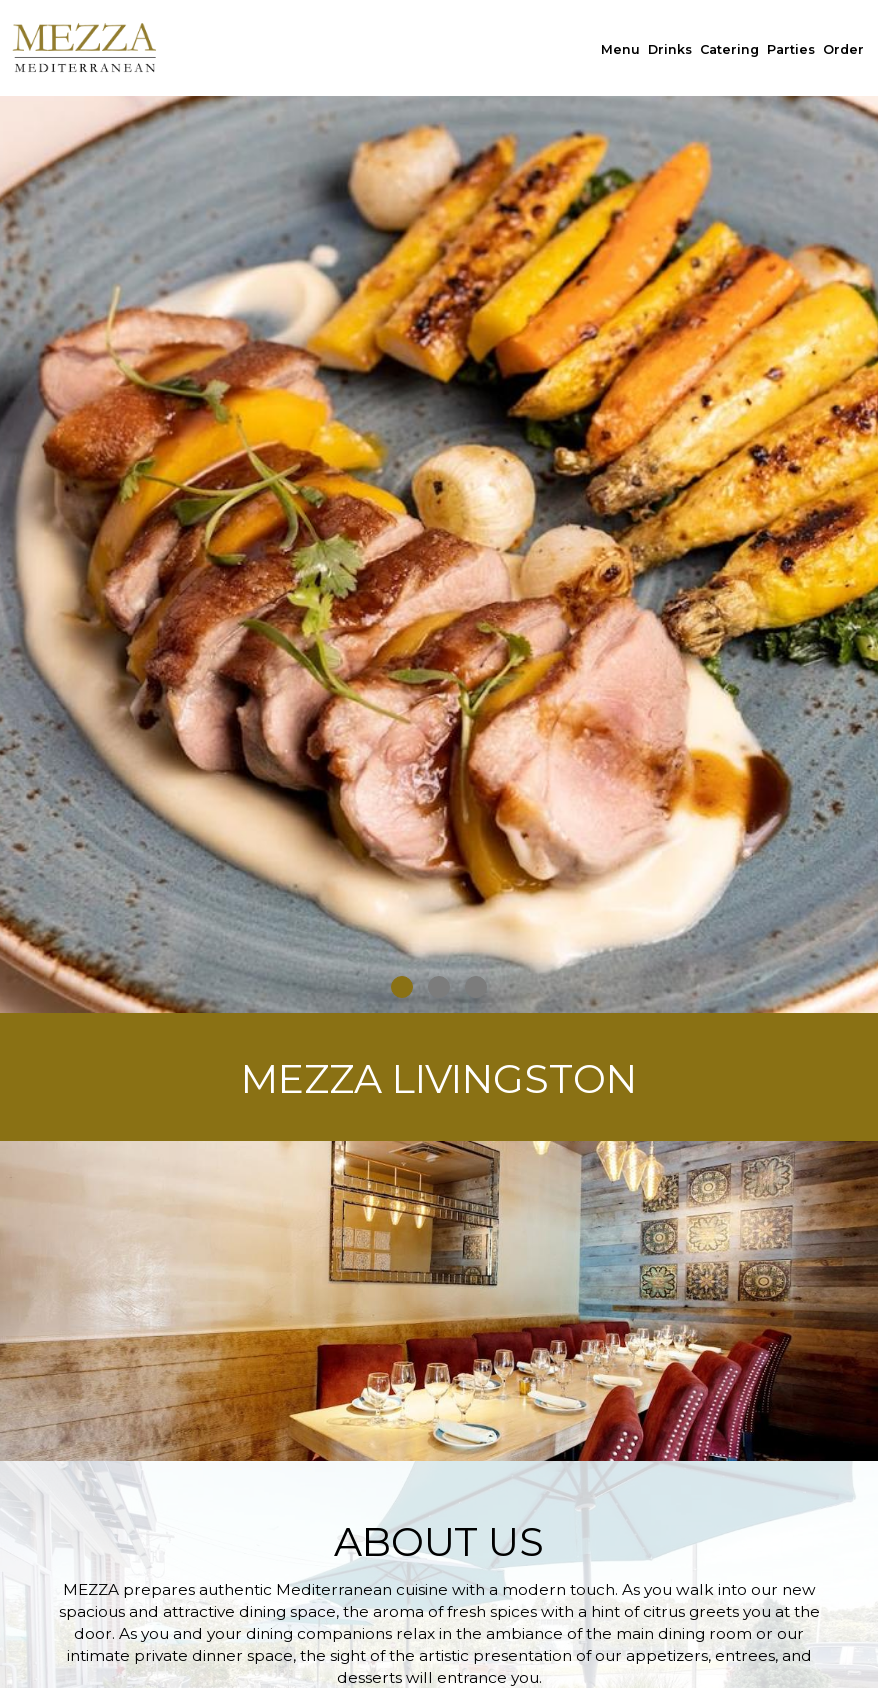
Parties (791, 49)
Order (843, 49)
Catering (729, 49)
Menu (620, 49)
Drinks (670, 49)
